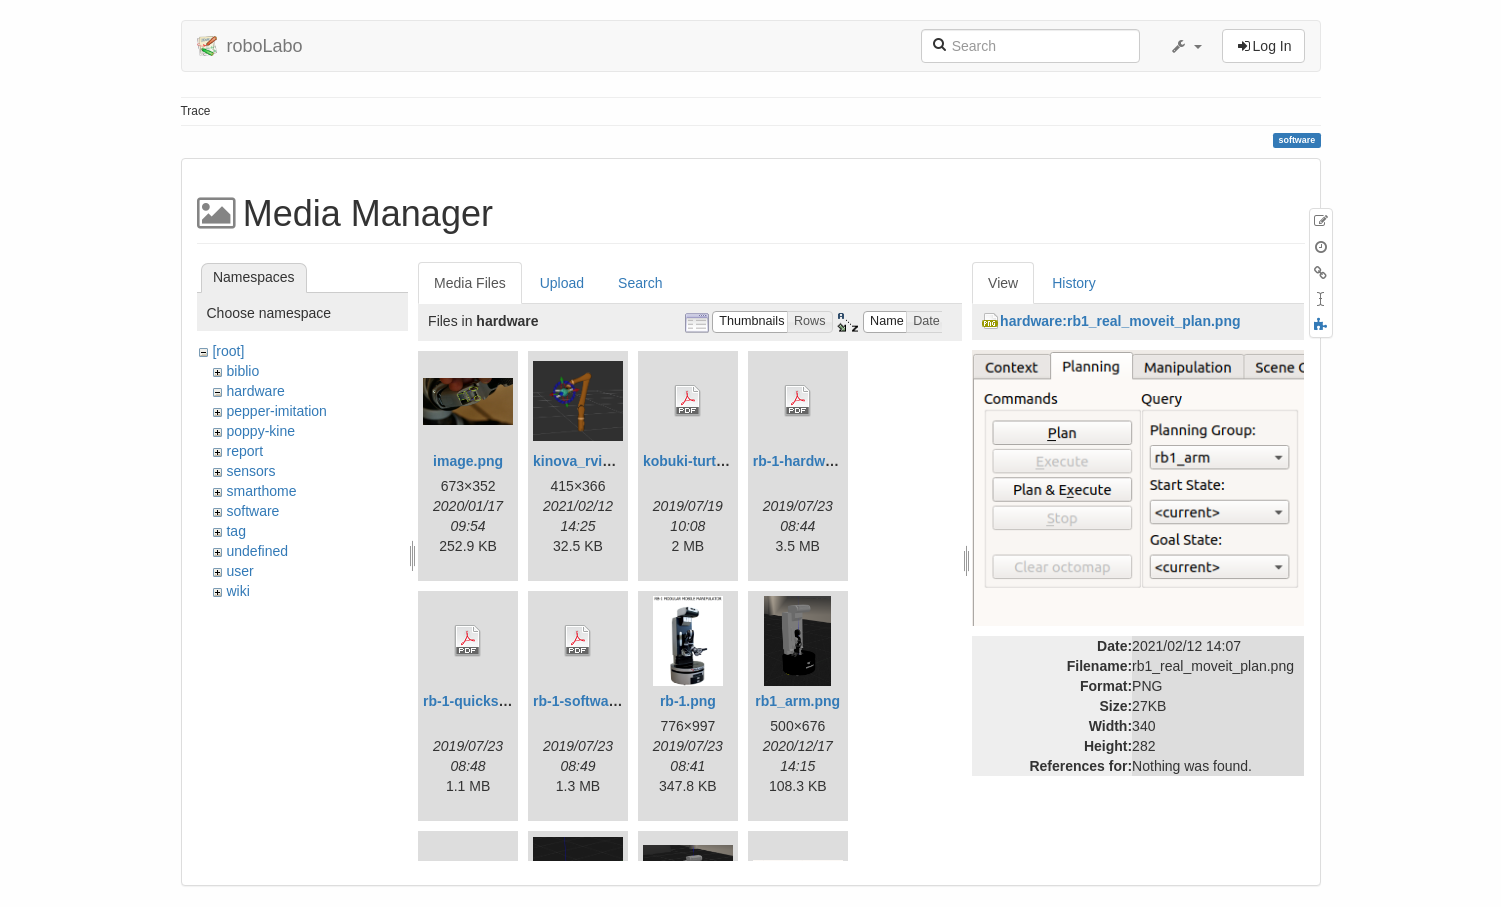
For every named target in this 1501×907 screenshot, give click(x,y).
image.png (468, 461)
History (1074, 283)
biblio (242, 371)
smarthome (261, 491)
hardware (255, 391)
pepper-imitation (276, 411)
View (1003, 283)
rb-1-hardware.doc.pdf (827, 461)
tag (235, 531)
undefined (257, 551)
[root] (228, 351)
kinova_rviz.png (586, 461)
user (239, 571)
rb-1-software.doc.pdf (604, 701)
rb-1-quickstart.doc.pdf (499, 701)
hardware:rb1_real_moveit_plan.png (1120, 321)
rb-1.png (688, 701)
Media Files (470, 283)
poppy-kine (260, 431)
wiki (237, 591)
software (252, 511)
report (244, 451)
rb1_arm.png (797, 701)
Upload (562, 283)
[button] (1186, 46)
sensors (250, 471)
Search (640, 283)
